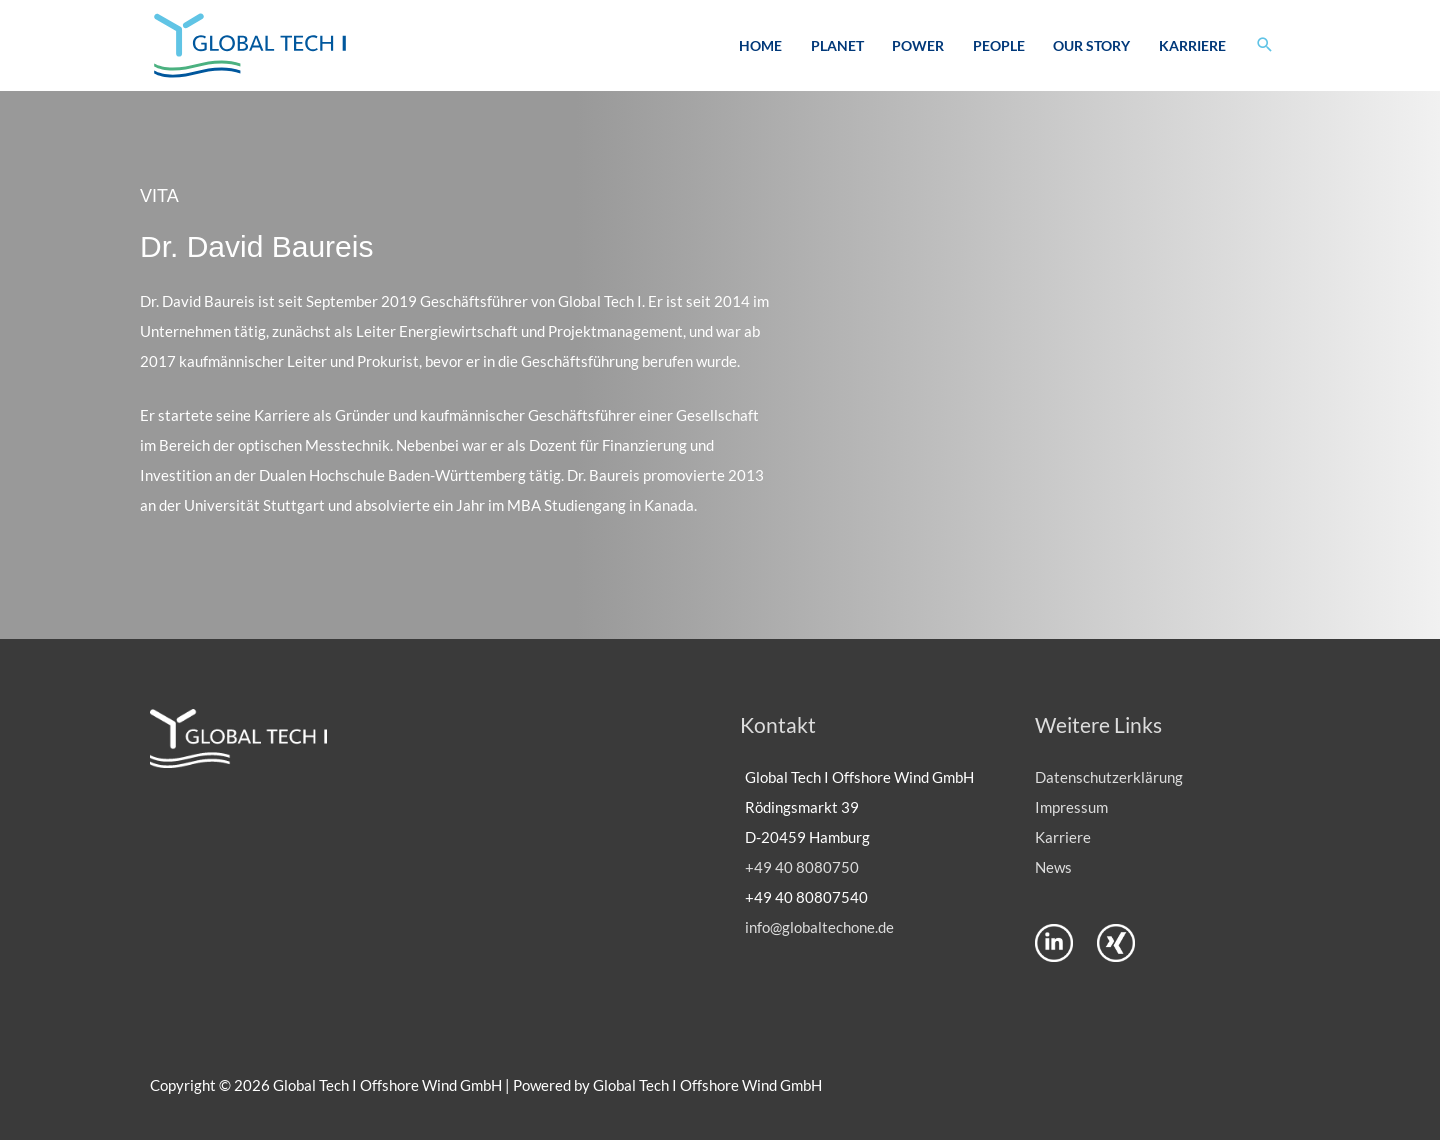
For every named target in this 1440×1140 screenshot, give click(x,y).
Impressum (1071, 807)
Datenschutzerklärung (1109, 777)
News (1053, 867)
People (999, 45)
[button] (1265, 45)
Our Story (1091, 45)
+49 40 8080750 (802, 867)
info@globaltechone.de (819, 927)
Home (760, 45)
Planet (837, 45)
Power (918, 45)
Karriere (1192, 45)
